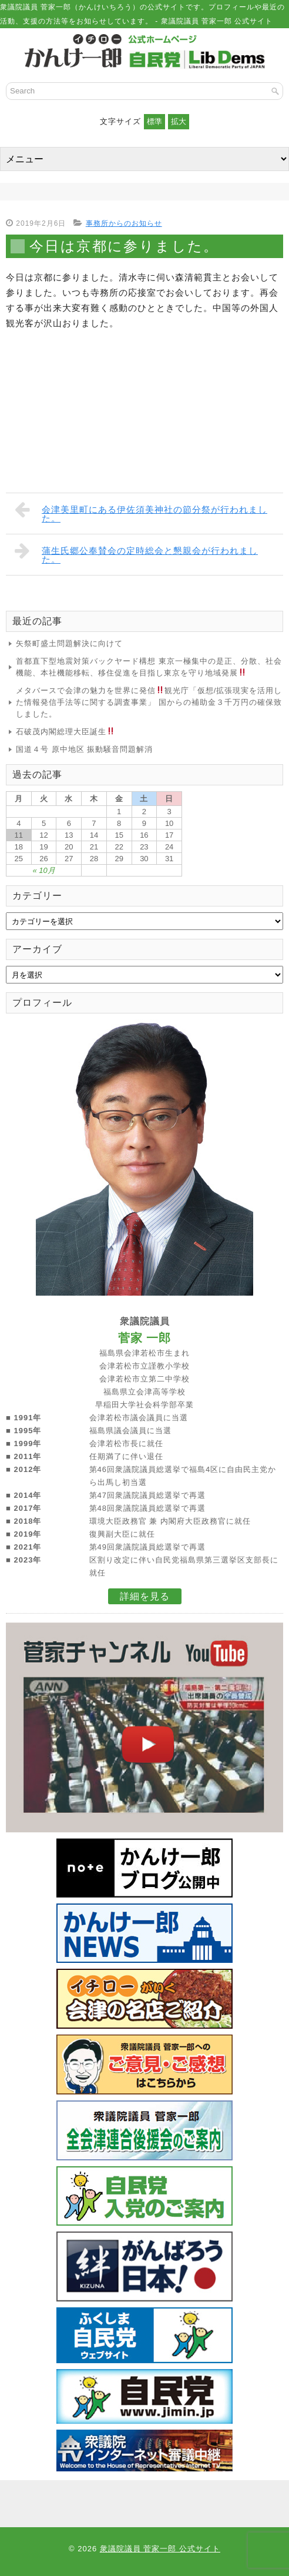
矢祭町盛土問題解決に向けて (69, 643)
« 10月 (43, 870)
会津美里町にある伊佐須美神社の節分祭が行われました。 (141, 511)
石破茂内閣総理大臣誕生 (65, 731)
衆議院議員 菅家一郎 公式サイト (160, 2548)
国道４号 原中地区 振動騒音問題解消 (84, 749)
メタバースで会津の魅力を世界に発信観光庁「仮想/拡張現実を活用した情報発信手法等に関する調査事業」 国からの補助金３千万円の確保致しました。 (149, 702)
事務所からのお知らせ (124, 223)
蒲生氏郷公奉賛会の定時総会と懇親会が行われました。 (136, 552)
